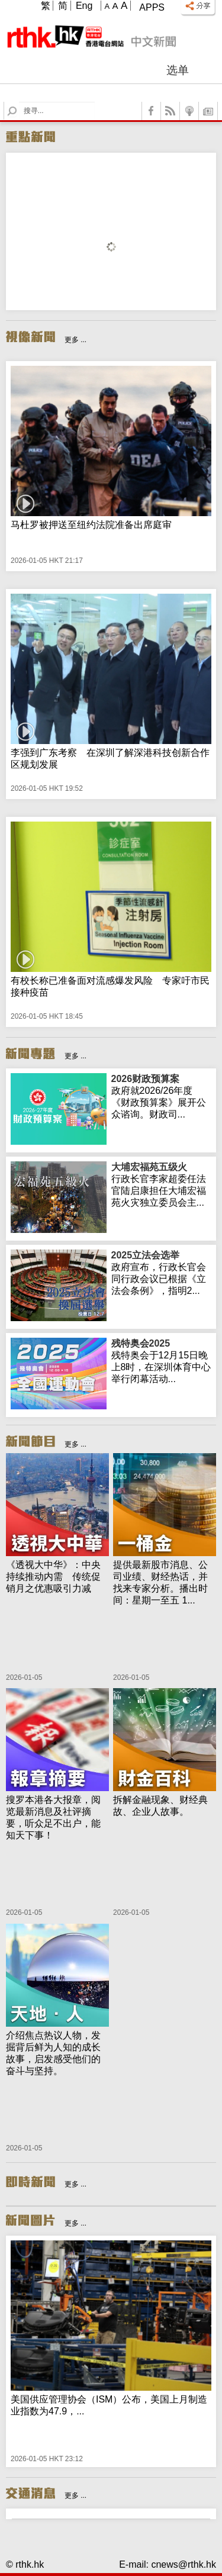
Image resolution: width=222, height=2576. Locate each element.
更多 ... (75, 340)
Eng (84, 6)
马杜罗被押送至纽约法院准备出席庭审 (91, 525)
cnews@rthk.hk (183, 2564)
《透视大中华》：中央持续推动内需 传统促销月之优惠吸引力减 (53, 1576)
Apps (152, 7)
